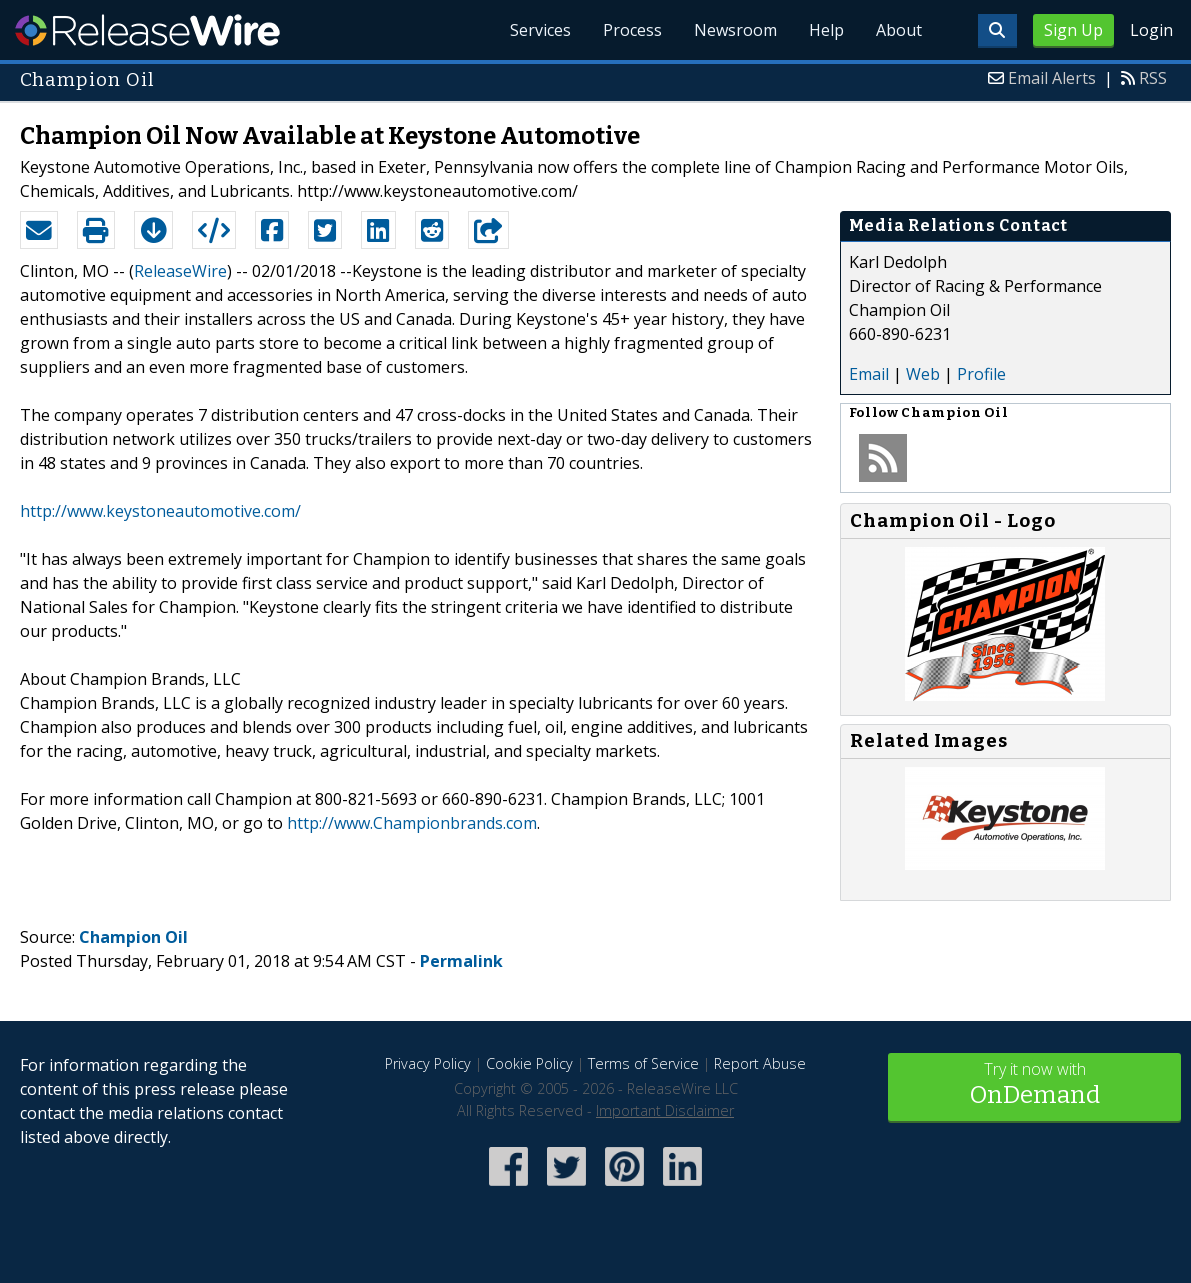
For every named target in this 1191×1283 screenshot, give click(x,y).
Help (826, 30)
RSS (1153, 78)
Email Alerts (1052, 78)
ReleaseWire (147, 30)
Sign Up (1073, 30)
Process (632, 30)
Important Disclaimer (665, 1110)
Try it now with (1034, 1085)
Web (923, 374)
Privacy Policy (428, 1063)
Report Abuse (760, 1063)
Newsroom (735, 30)
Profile (981, 374)
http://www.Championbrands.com (412, 823)
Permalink (461, 961)
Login (1151, 30)
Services (540, 30)
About (899, 30)
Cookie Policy (529, 1063)
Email (869, 374)
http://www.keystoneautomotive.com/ (160, 511)
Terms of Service (643, 1063)
